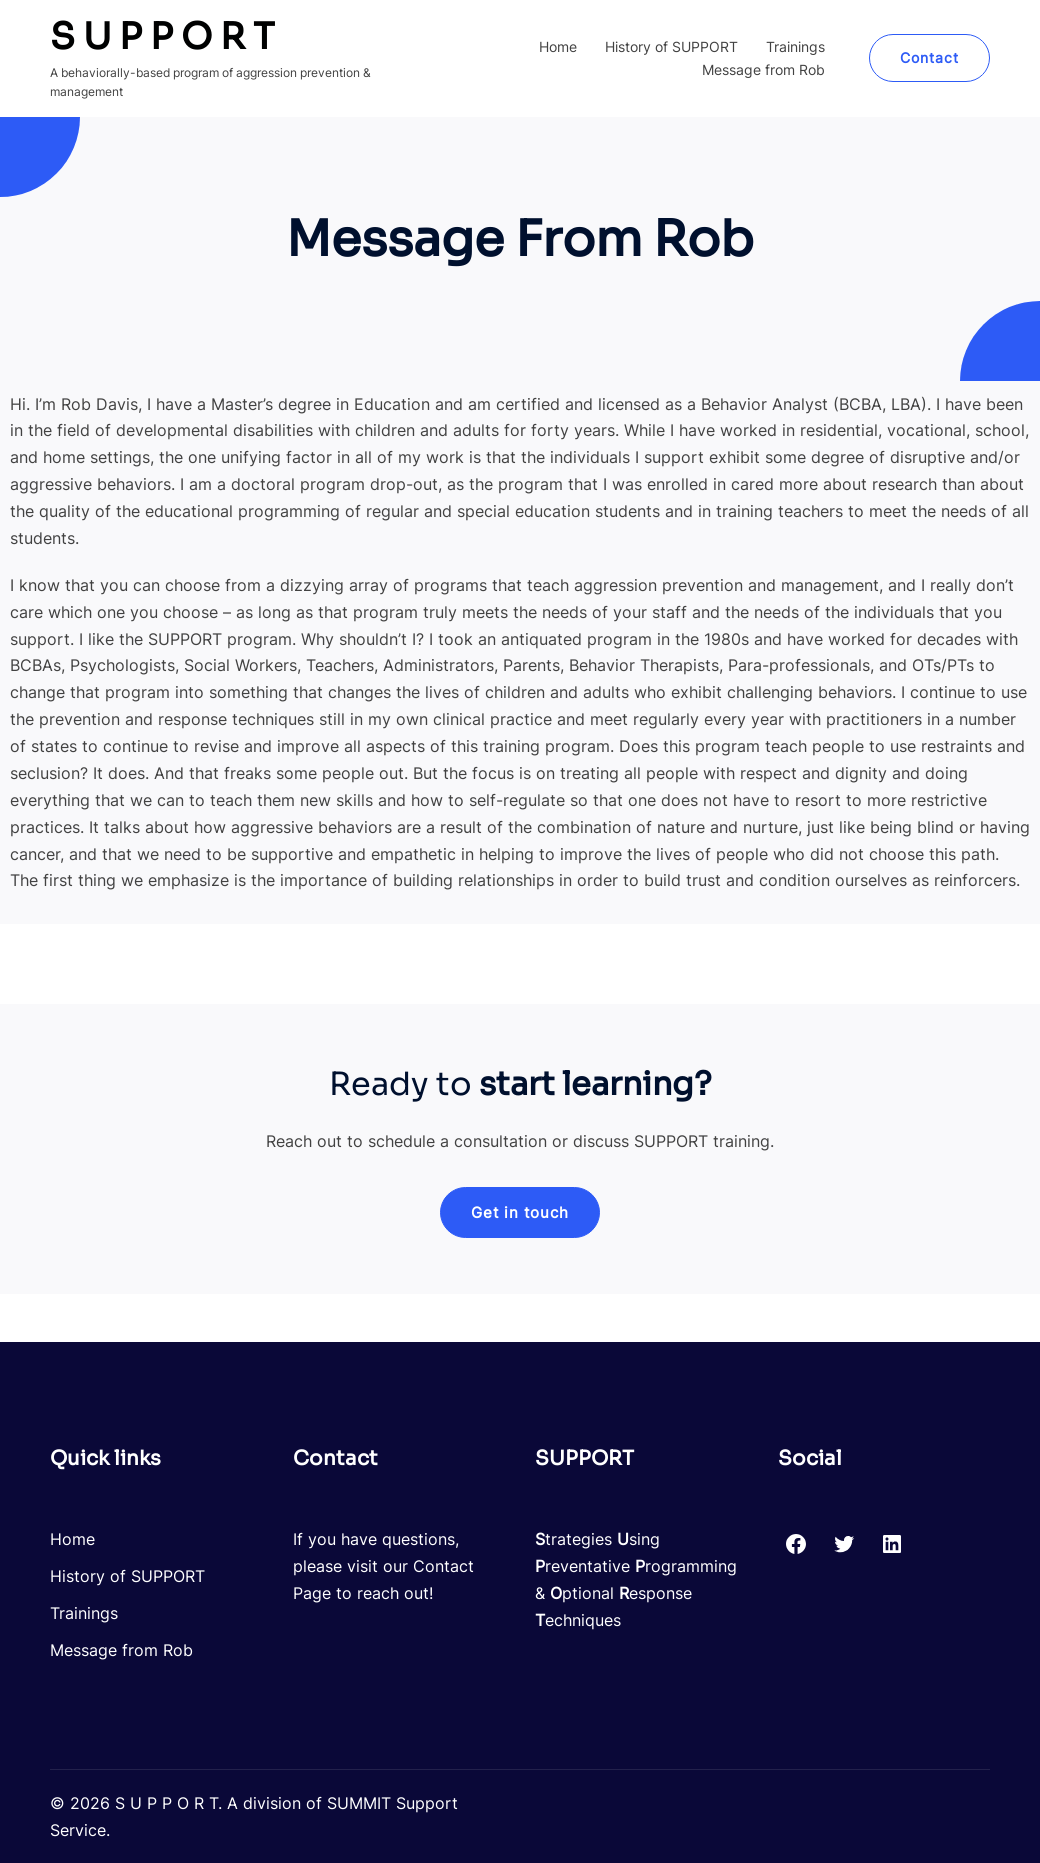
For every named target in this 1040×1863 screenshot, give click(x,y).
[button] (520, 1212)
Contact (929, 57)
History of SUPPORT (671, 46)
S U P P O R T (162, 36)
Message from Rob (763, 69)
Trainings (795, 46)
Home (558, 46)
